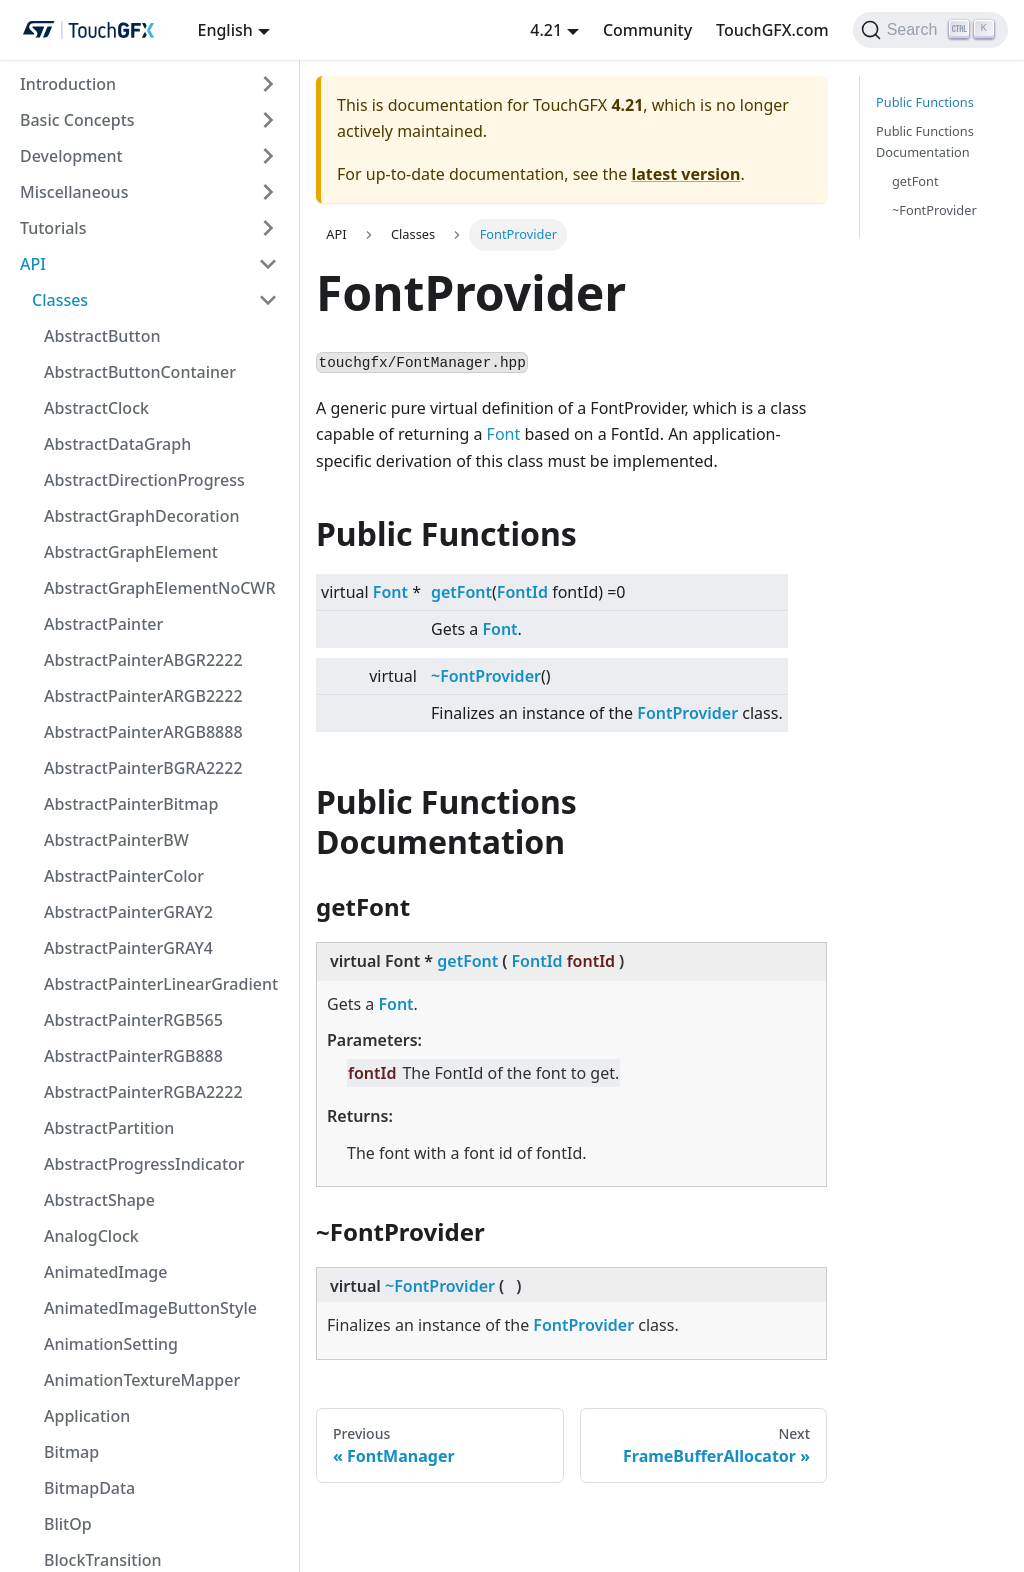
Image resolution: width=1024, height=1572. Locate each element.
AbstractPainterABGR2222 (143, 660)
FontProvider (687, 713)
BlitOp (68, 1524)
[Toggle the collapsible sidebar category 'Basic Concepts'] (268, 120)
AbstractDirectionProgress (144, 480)
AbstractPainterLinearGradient (161, 984)
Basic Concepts (77, 120)
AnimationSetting (111, 1344)
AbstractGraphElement (131, 552)
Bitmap (71, 1452)
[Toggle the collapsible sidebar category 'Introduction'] (268, 84)
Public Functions (925, 102)
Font (504, 434)
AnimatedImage (105, 1272)
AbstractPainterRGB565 (133, 1020)
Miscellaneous (74, 192)
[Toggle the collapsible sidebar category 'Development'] (268, 156)
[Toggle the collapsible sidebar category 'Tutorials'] (268, 228)
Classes (60, 300)
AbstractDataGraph (117, 444)
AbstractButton (102, 336)
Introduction (68, 84)
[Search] (930, 30)
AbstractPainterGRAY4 (128, 948)
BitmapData (89, 1488)
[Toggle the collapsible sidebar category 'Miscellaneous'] (268, 192)
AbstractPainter (103, 624)
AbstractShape (99, 1200)
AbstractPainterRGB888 (133, 1056)
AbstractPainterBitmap (131, 804)
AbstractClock (96, 408)
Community (647, 30)
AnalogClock (91, 1236)
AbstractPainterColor (124, 876)
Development (71, 156)
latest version (685, 174)
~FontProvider (486, 676)
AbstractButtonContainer (140, 372)
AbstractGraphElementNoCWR (160, 588)
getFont (461, 592)
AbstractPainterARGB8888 (143, 732)
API (33, 264)
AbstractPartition (109, 1128)
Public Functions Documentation (925, 141)
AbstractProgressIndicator (144, 1164)
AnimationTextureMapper (142, 1380)
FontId (522, 592)
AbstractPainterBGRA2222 (143, 768)
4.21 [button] (546, 30)
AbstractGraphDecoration (141, 516)
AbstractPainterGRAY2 (128, 912)
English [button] (224, 30)
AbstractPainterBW (116, 840)
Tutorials (53, 228)
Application (87, 1416)
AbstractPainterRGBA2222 (143, 1092)
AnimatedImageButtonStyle (150, 1308)
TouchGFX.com (772, 30)
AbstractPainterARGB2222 (143, 696)
